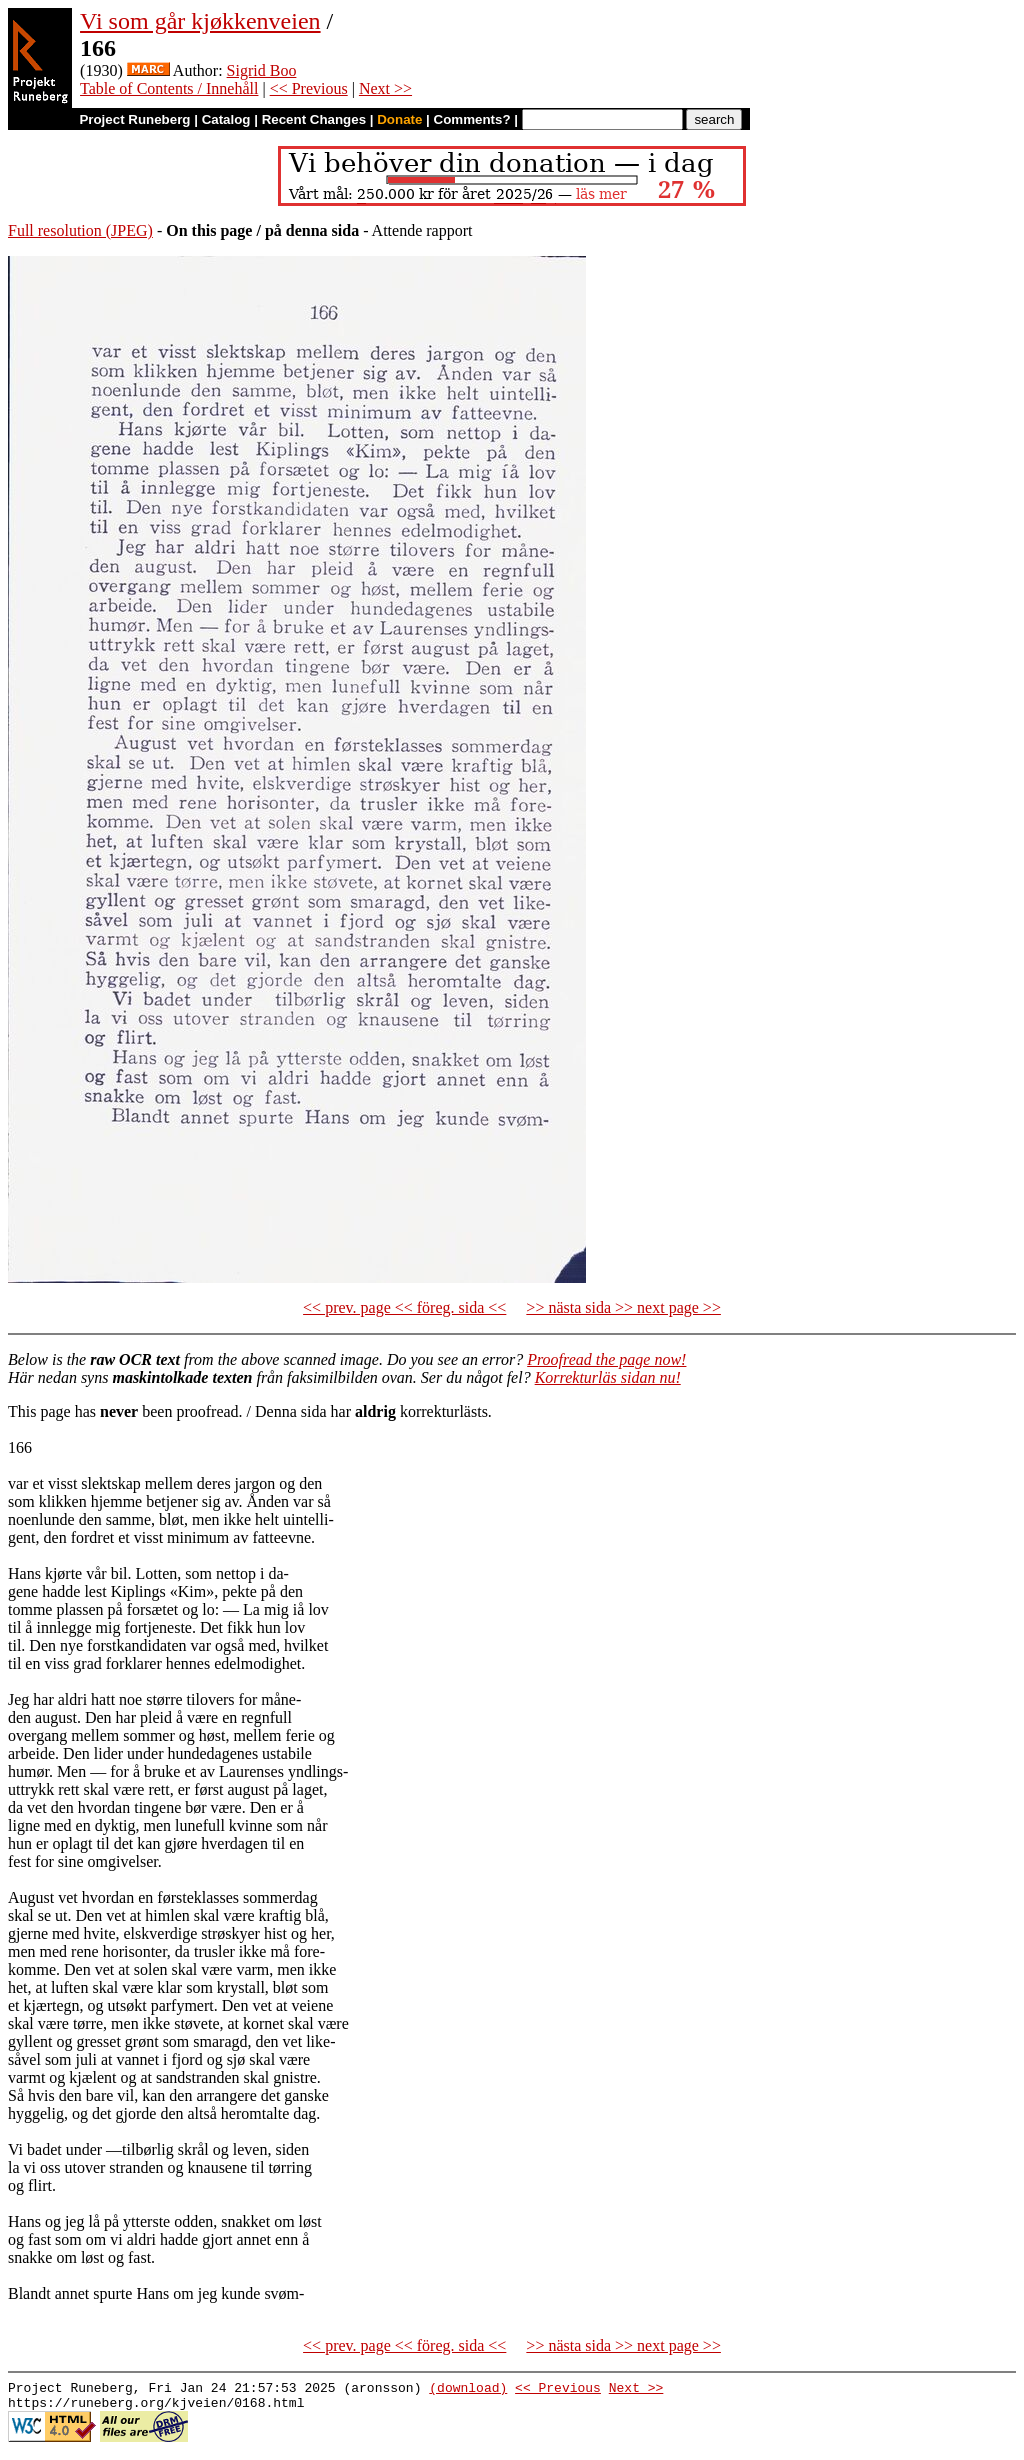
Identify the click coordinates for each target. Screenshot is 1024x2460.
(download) (468, 2390)
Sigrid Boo (262, 70)
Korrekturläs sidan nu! (608, 1377)
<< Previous (309, 88)
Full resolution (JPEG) (80, 230)
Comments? (472, 119)
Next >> (385, 88)
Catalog (226, 119)
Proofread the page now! (606, 1359)
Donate (399, 119)
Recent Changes (314, 119)
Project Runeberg (134, 119)
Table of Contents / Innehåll (169, 88)
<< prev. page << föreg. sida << (404, 1307)
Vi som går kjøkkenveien (200, 21)
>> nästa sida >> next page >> (623, 1307)
